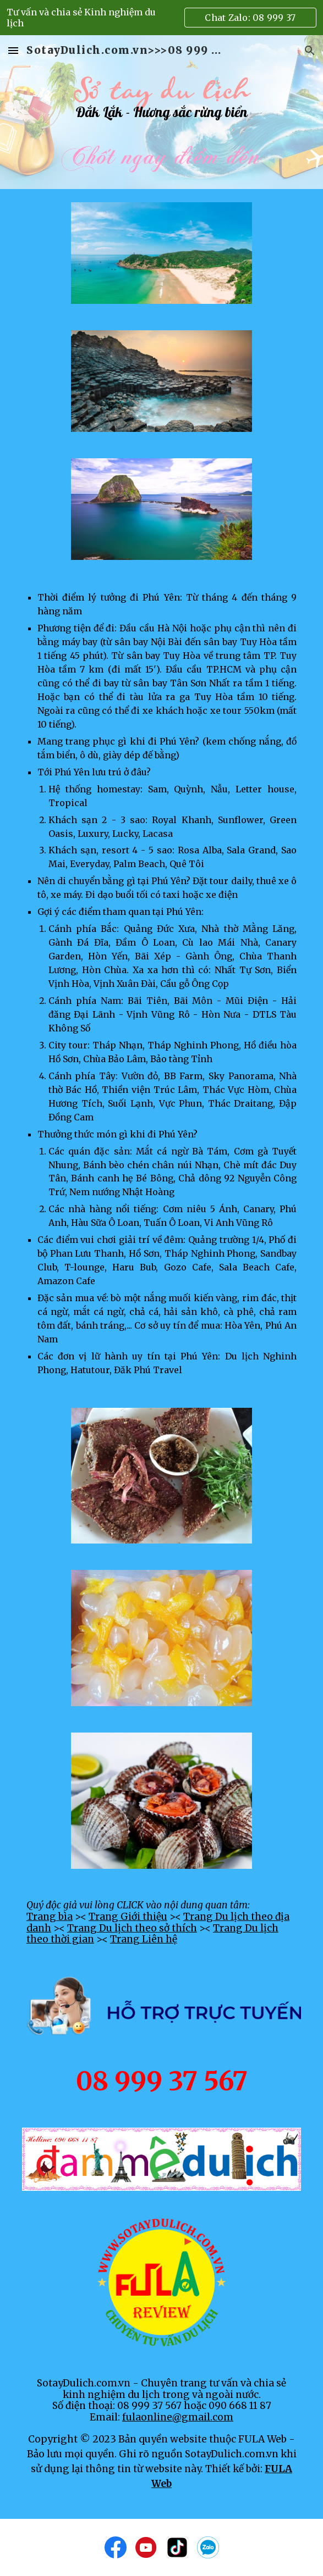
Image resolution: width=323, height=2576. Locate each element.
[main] (161, 112)
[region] (161, 17)
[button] (13, 50)
